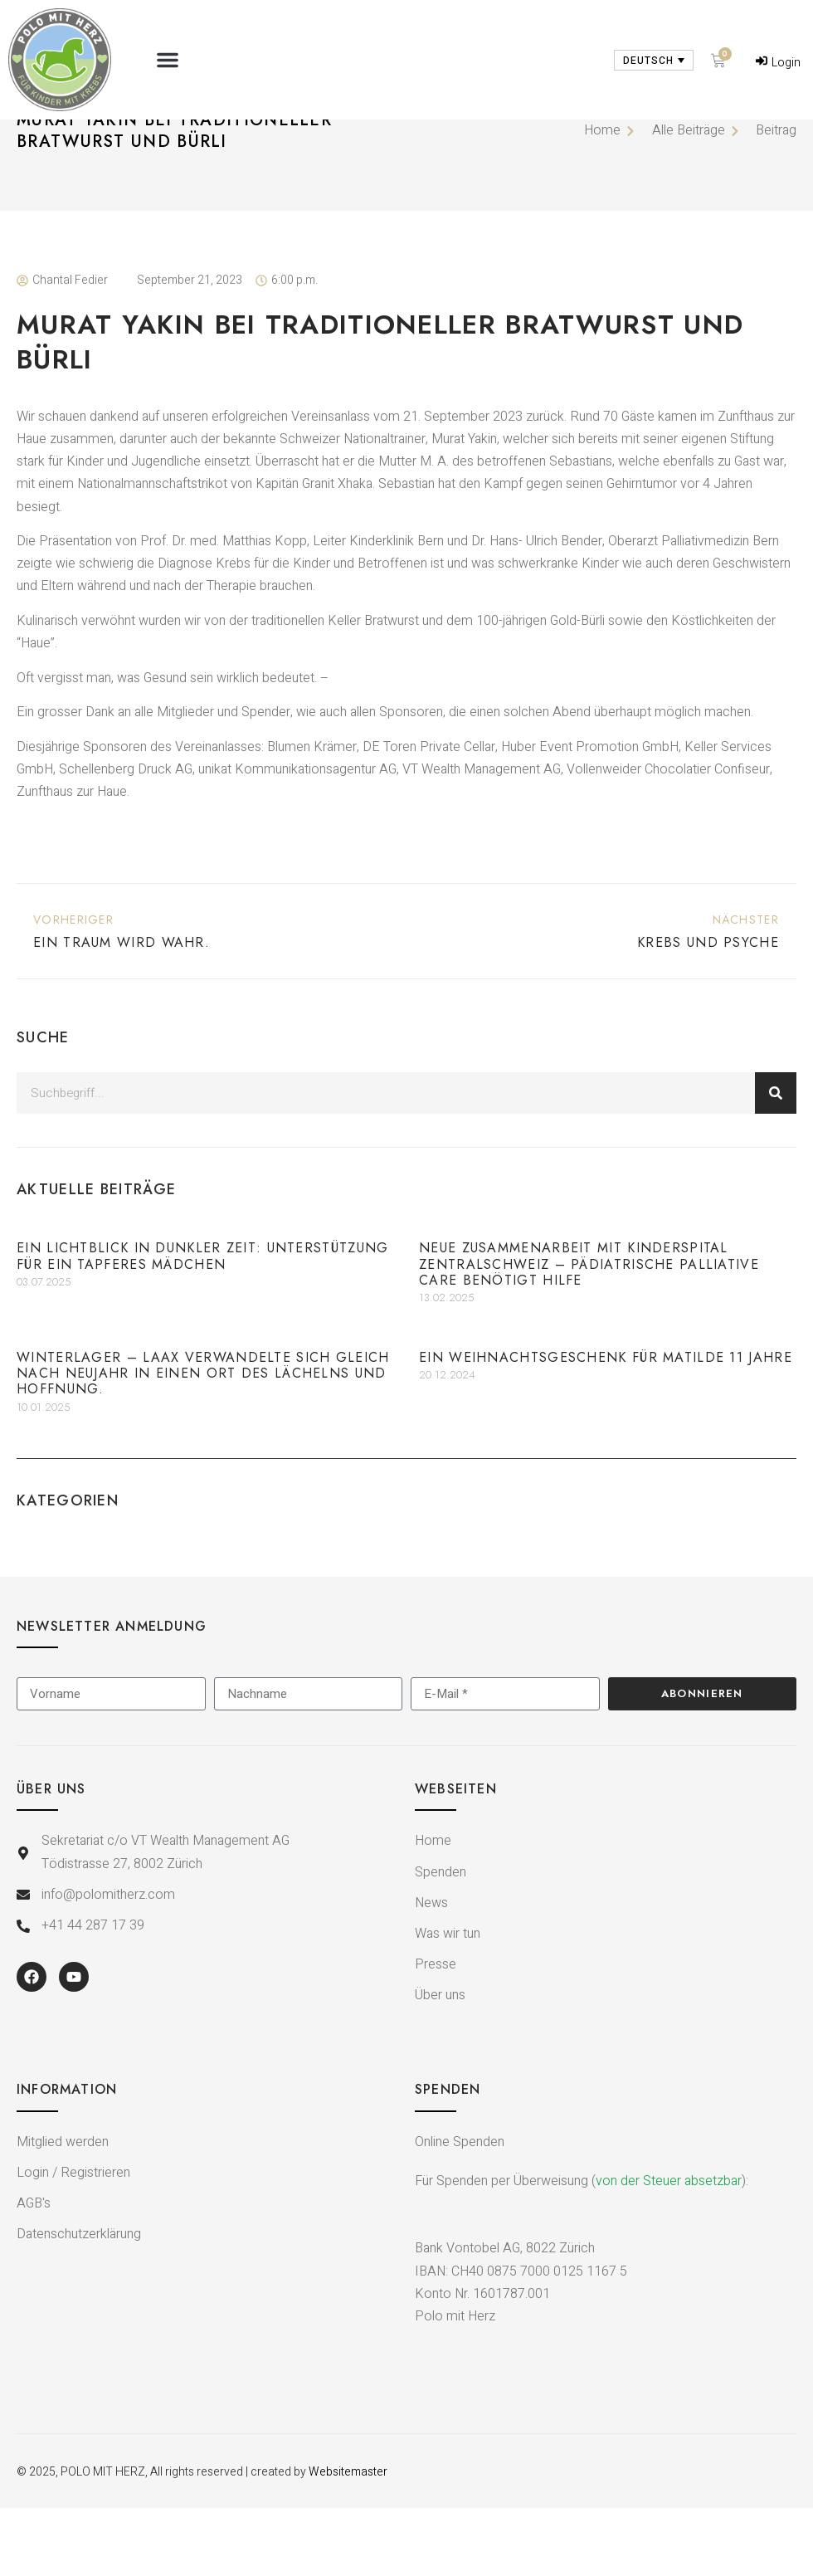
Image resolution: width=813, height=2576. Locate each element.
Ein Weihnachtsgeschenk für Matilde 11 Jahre (605, 1425)
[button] (167, 59)
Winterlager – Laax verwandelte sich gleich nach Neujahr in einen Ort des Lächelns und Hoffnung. (203, 1441)
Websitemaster (348, 2540)
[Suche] (775, 1161)
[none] (654, 60)
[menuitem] (654, 60)
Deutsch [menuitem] (648, 60)
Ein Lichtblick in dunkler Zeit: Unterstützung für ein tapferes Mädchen (203, 1324)
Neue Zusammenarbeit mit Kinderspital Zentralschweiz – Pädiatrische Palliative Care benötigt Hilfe (589, 1332)
